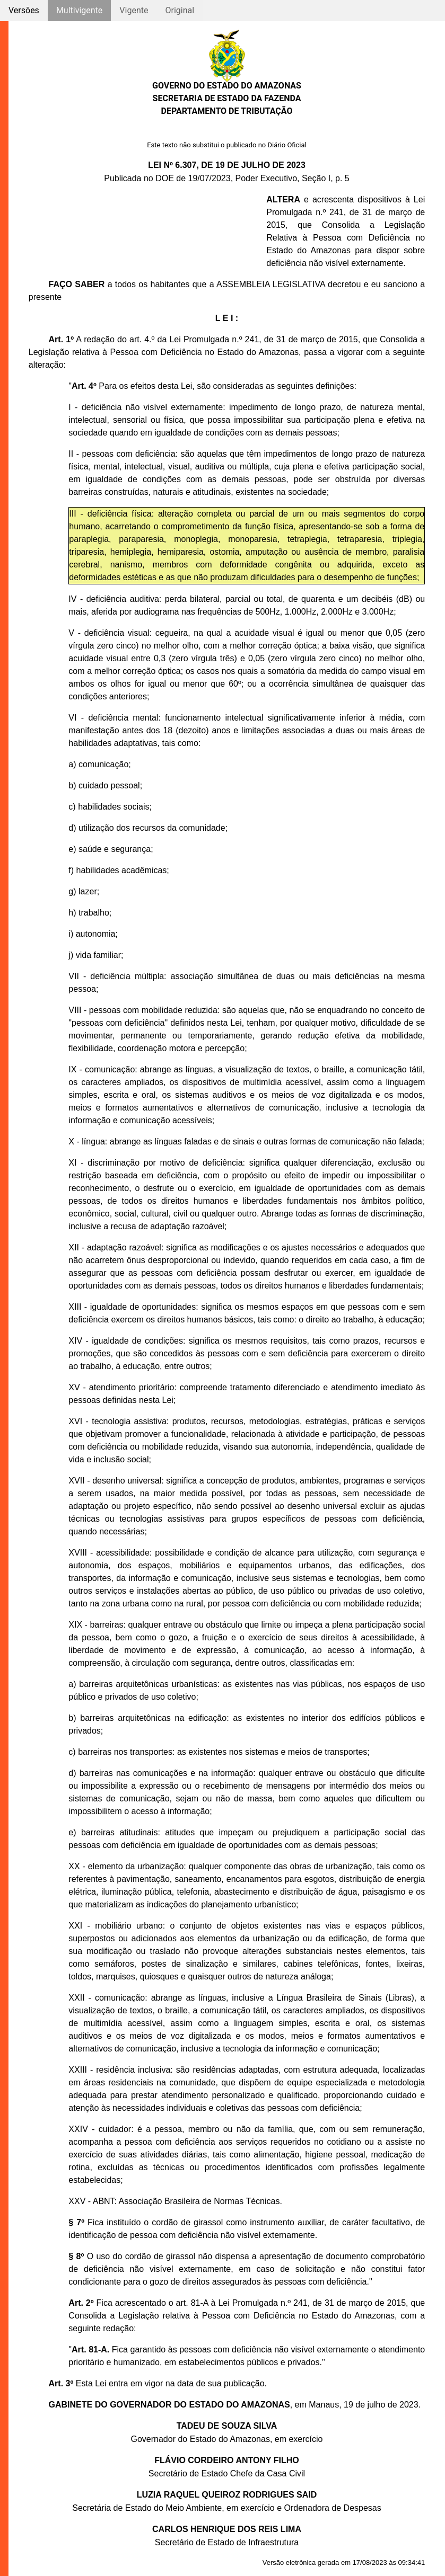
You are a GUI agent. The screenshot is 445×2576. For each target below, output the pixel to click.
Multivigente (79, 10)
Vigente (133, 10)
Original (179, 10)
